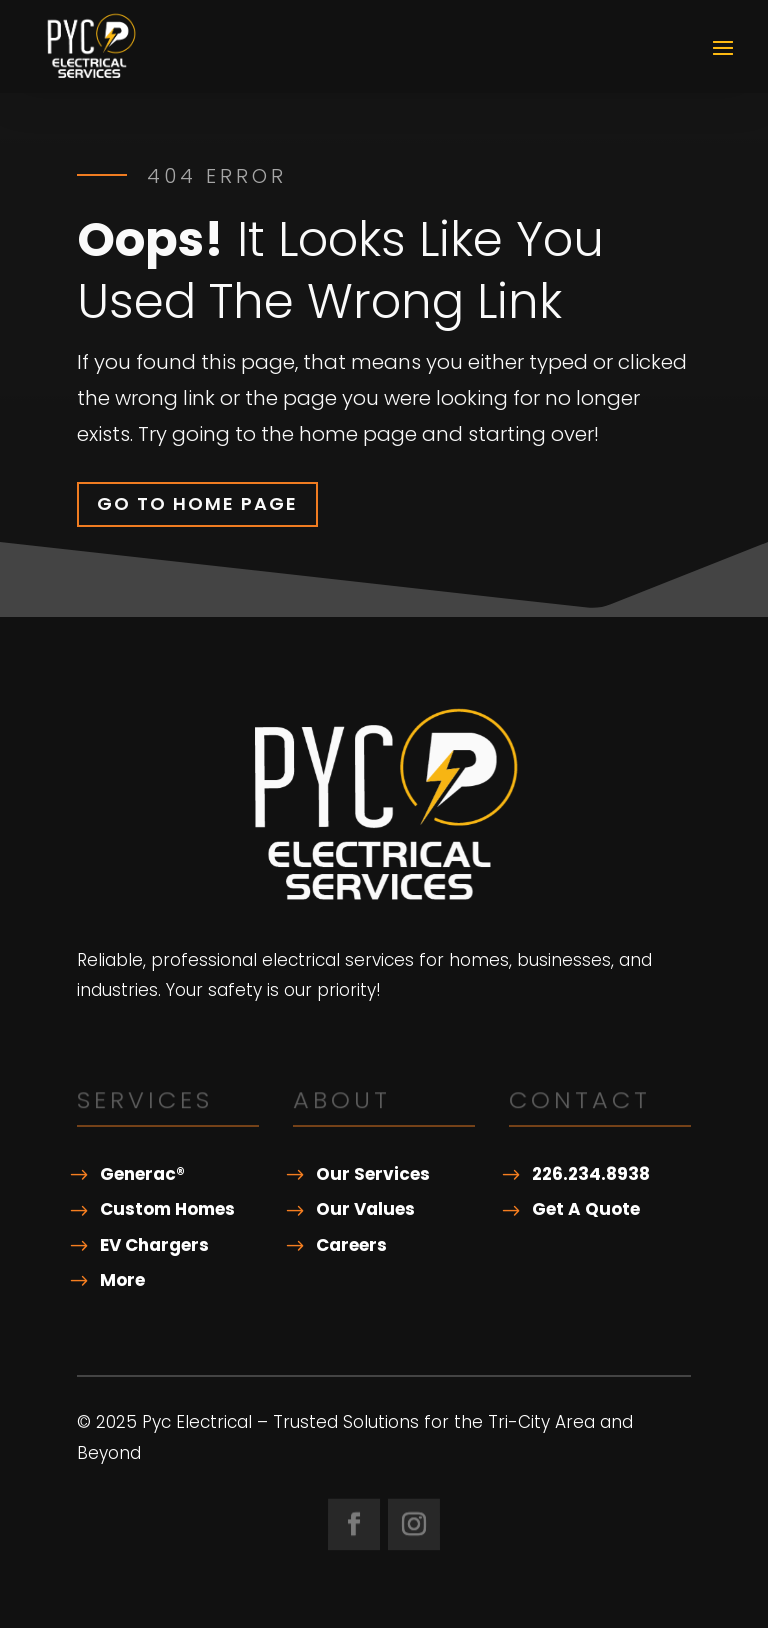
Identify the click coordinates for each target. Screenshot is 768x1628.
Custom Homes (167, 1209)
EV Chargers (154, 1245)
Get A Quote (586, 1209)
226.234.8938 (591, 1174)
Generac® (142, 1174)
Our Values (365, 1209)
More (122, 1280)
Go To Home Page (197, 503)
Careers (351, 1245)
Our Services (373, 1174)
